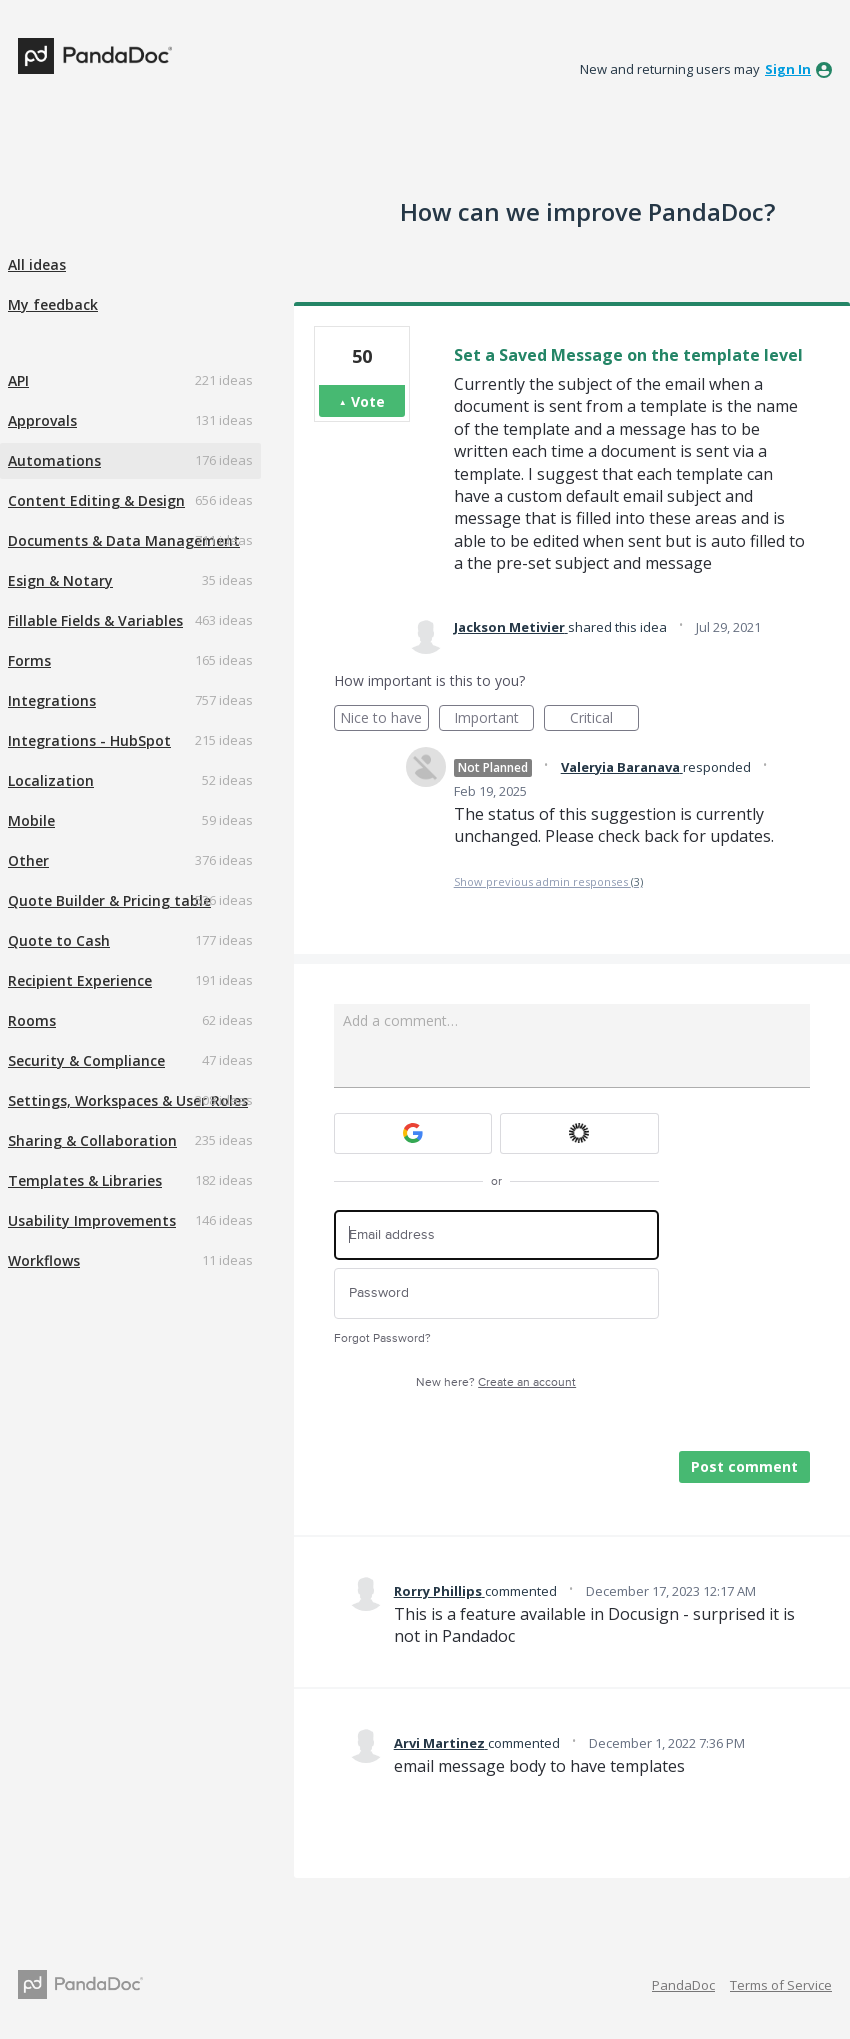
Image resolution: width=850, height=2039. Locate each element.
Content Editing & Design (96, 500)
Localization (51, 780)
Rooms (32, 1020)
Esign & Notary (60, 580)
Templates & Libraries (85, 1180)
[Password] (496, 1293)
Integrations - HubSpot (89, 740)
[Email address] (496, 1235)
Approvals (42, 420)
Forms (29, 660)
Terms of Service (781, 1985)
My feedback (53, 304)
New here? (496, 1382)
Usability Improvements (92, 1220)
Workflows (44, 1260)
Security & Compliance (86, 1060)
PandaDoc (683, 1985)
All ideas (37, 264)
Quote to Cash (59, 940)
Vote (368, 401)
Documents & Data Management (124, 540)
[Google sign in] (413, 1133)
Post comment (744, 1466)
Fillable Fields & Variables (95, 620)
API (18, 380)
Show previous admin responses (548, 881)
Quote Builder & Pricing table (109, 900)
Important (494, 719)
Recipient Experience (80, 980)
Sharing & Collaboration (92, 1140)
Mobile (31, 820)
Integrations (52, 700)
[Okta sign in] (579, 1133)
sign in (788, 69)
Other (28, 860)
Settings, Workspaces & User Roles (128, 1100)
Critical (604, 719)
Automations (54, 460)
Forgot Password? (382, 1338)
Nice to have (384, 719)
